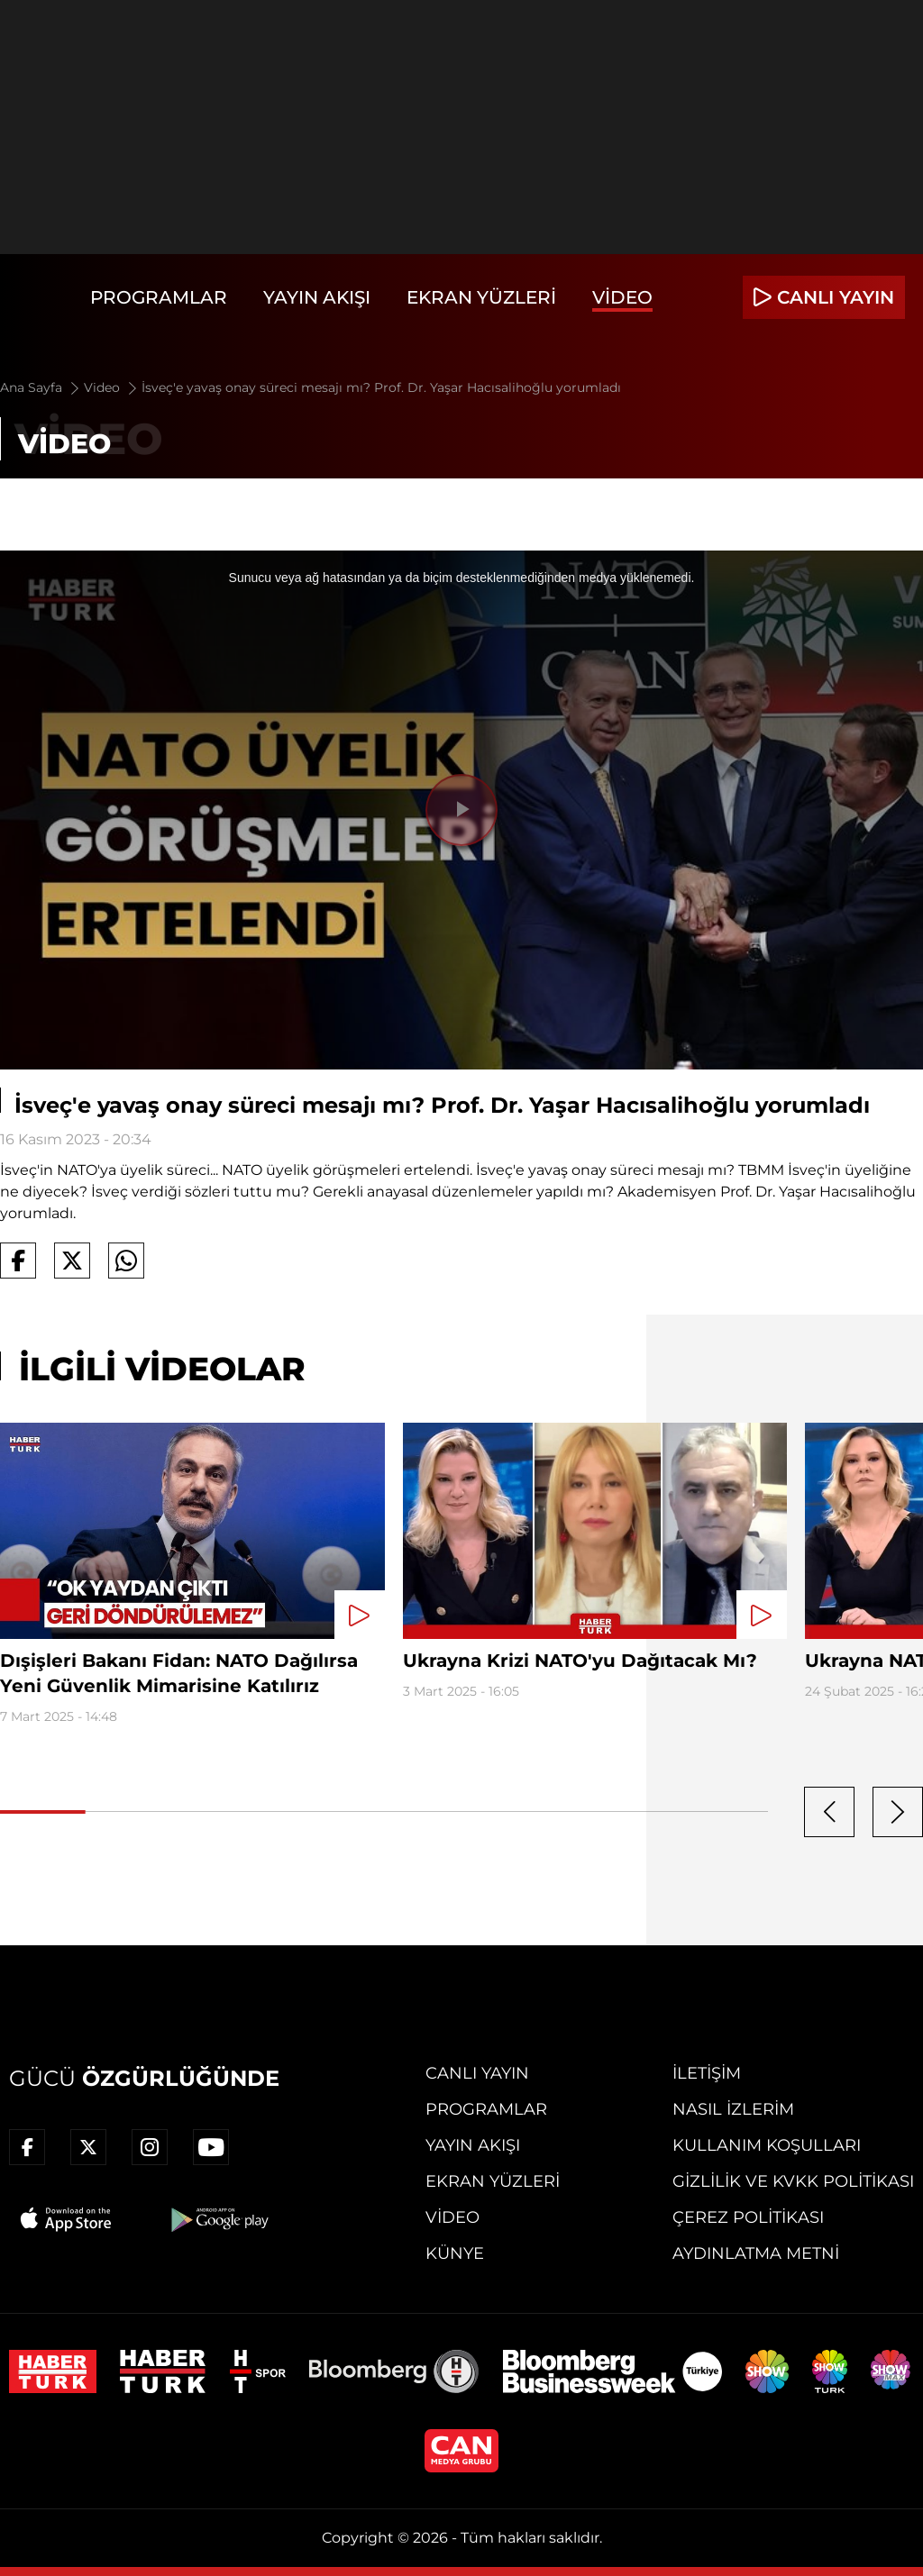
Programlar (158, 297)
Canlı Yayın (477, 2073)
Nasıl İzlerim (733, 2109)
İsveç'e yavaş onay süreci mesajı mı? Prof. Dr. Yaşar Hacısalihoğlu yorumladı (381, 387)
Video (622, 297)
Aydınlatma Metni (755, 2253)
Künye (454, 2253)
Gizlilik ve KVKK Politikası (793, 2181)
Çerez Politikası (748, 2217)
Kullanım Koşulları (766, 2145)
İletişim (706, 2073)
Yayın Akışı (316, 297)
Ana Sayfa (41, 387)
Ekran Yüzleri (481, 297)
